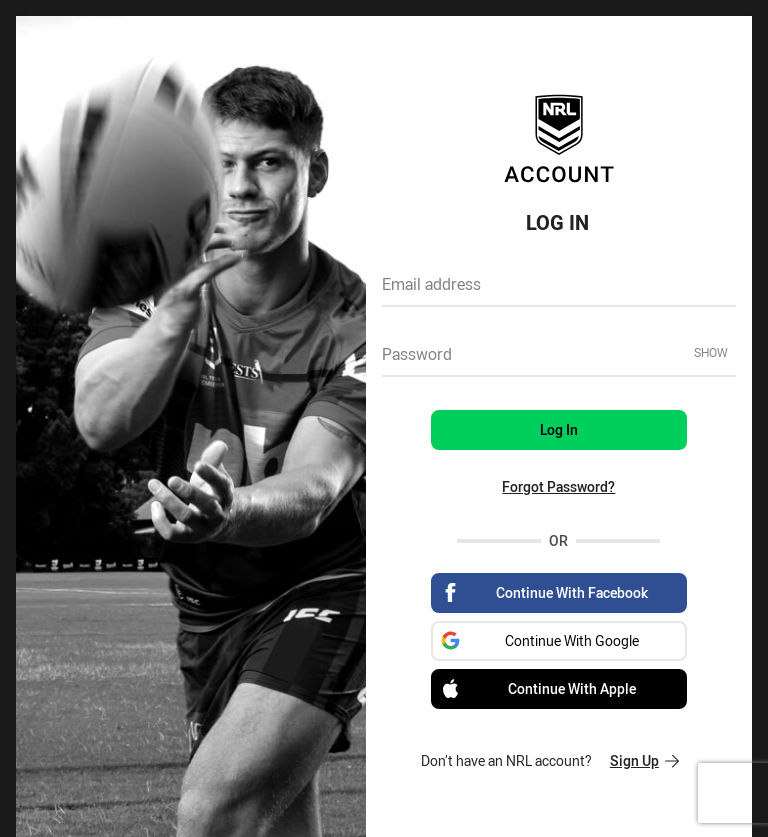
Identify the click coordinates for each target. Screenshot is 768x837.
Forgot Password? (558, 486)
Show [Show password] (711, 352)
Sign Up (644, 760)
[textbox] (559, 291)
